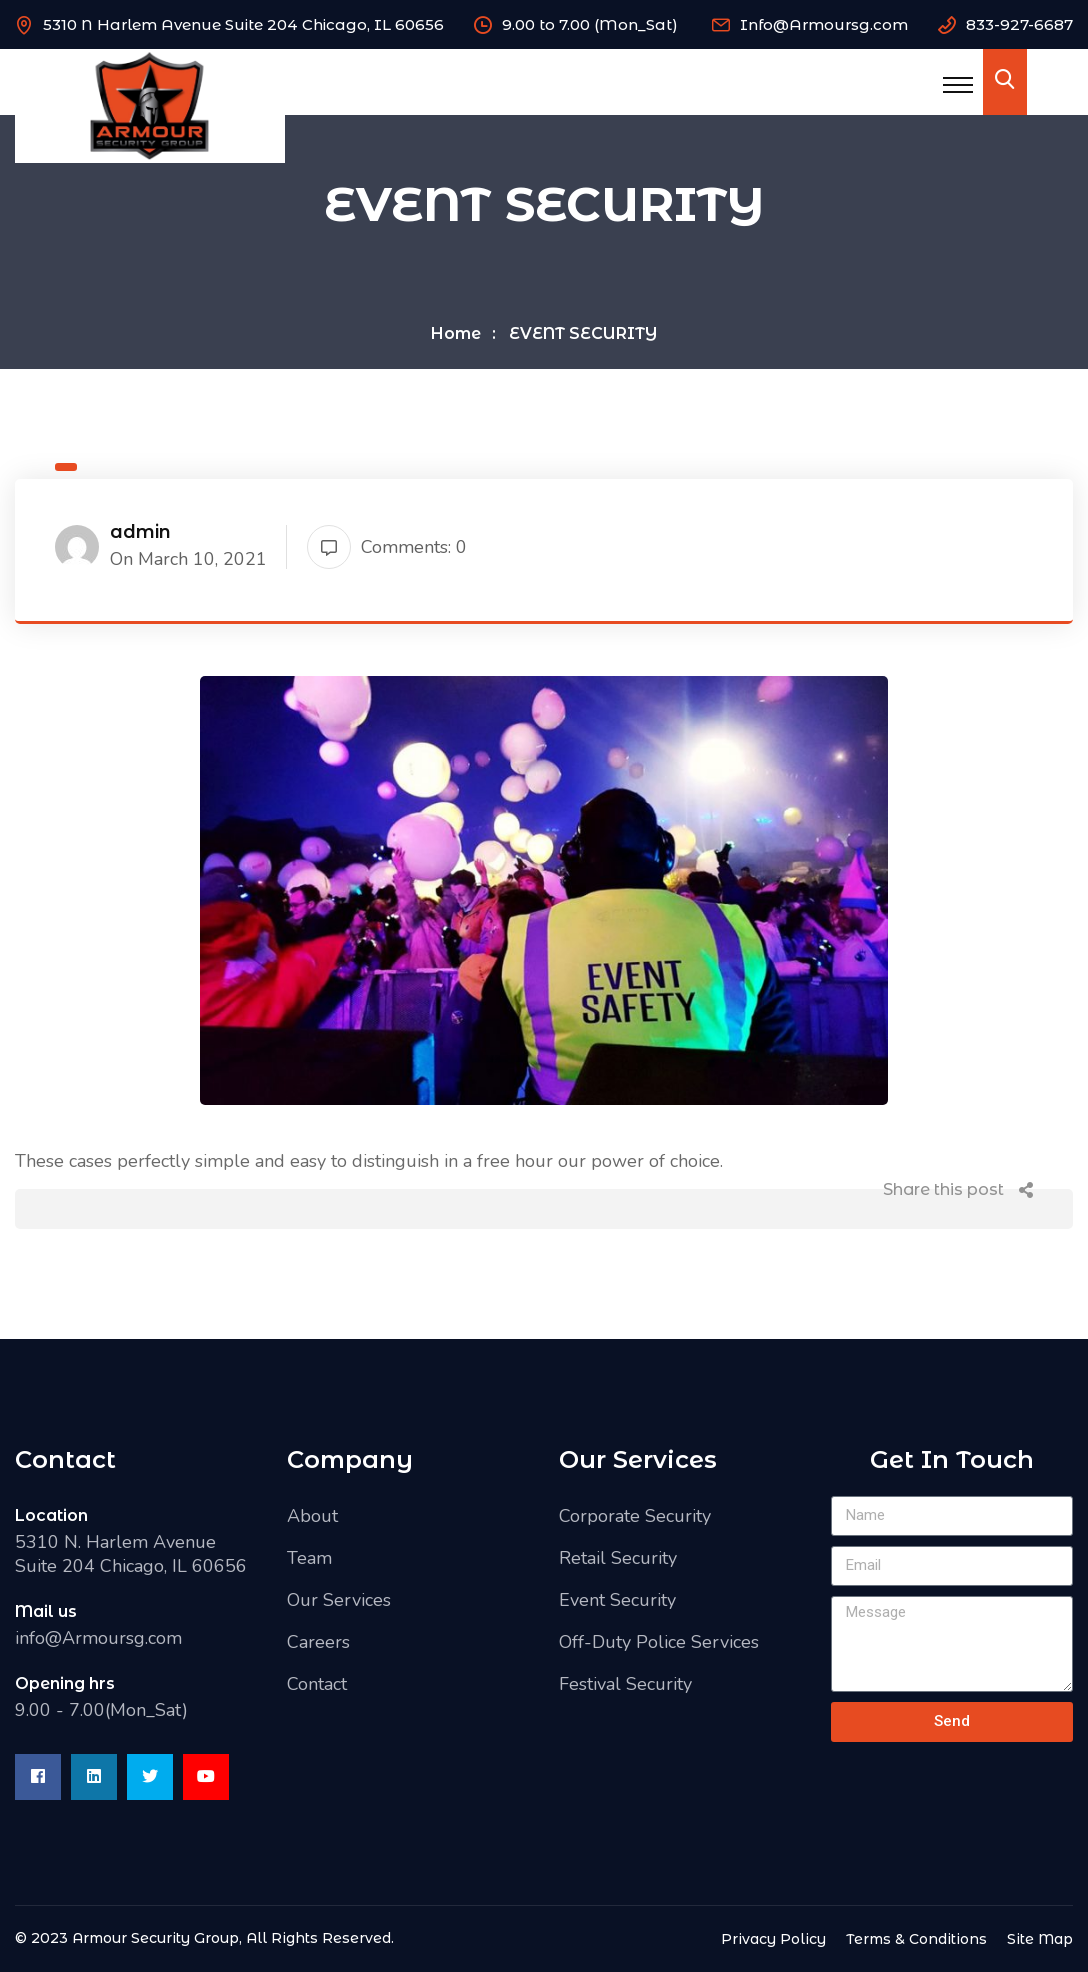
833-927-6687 (1019, 24)
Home (456, 333)
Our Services (339, 1600)
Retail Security (618, 1558)
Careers (318, 1642)
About (312, 1516)
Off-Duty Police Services (659, 1642)
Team (309, 1558)
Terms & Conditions (916, 1939)
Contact (317, 1684)
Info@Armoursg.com (824, 24)
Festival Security (625, 1684)
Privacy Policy (773, 1939)
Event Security (617, 1600)
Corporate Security (635, 1516)
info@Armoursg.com (98, 1638)
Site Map (1040, 1939)
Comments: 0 (387, 547)
